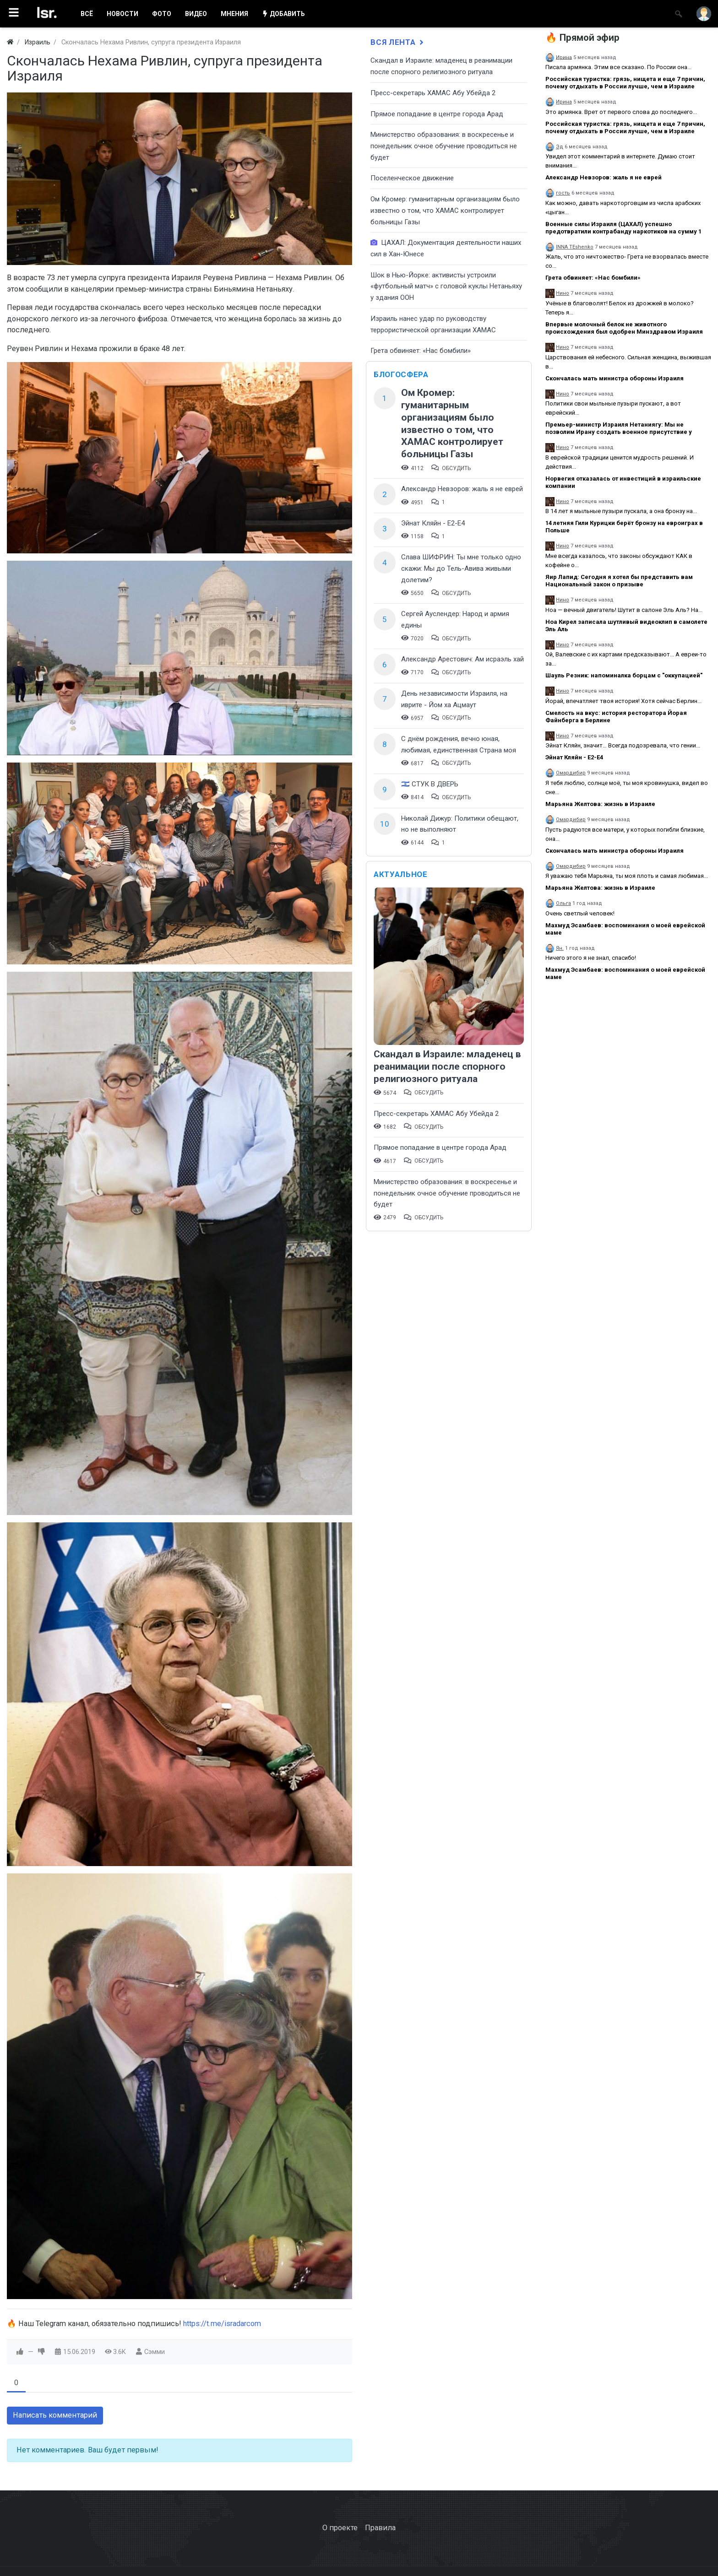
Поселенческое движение (412, 178)
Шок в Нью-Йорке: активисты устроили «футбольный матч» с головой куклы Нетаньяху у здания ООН (446, 286)
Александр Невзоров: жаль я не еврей (462, 489)
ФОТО (161, 13)
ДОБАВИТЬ (283, 13)
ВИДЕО (196, 13)
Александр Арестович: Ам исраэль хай (462, 659)
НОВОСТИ (122, 13)
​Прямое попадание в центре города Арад (436, 114)
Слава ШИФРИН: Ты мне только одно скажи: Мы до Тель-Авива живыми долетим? (461, 568)
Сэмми (154, 2352)
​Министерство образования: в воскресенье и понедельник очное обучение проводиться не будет (443, 145)
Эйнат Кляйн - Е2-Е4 (433, 523)
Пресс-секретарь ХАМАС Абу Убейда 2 (432, 93)
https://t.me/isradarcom (222, 2323)
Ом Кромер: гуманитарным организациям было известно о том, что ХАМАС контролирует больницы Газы (445, 210)
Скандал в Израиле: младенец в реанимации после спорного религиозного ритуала (447, 1066)
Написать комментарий (55, 2415)
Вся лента (397, 42)
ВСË (87, 13)
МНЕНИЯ (234, 13)
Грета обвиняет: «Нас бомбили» (420, 350)
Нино (562, 293)
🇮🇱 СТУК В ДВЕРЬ (429, 784)
